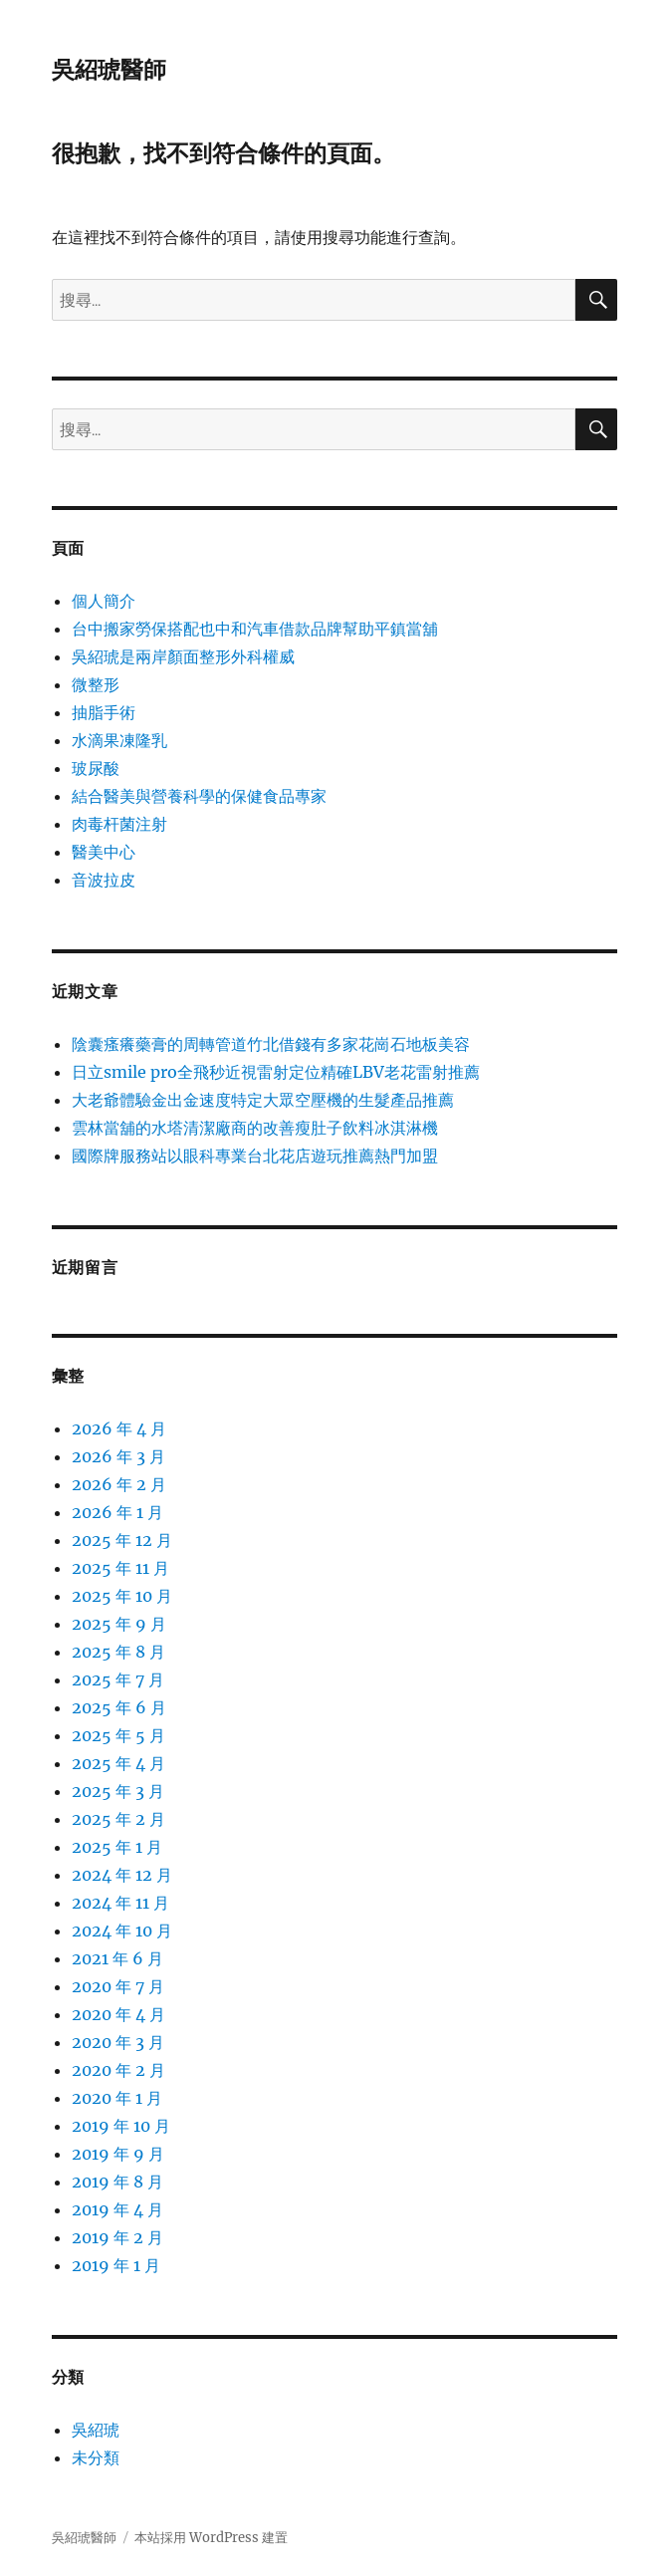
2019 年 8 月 (117, 2181)
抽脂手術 (103, 712)
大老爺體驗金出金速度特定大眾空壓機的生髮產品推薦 (263, 1100)
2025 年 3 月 (118, 1791)
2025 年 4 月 (118, 1763)
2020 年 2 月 (118, 2070)
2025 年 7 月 (118, 1679)
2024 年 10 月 (122, 1930)
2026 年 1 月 (117, 1512)
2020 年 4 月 (118, 2014)
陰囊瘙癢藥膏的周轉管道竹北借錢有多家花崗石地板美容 (271, 1044)
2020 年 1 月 (117, 2098)
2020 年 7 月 (118, 1986)
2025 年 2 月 (118, 1819)
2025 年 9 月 (119, 1624)
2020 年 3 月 (118, 2042)
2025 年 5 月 (118, 1735)
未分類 (95, 2457)
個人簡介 (103, 601)
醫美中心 (103, 852)
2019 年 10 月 (121, 2126)
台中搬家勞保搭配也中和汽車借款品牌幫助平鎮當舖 (255, 629)
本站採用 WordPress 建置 (211, 2537)
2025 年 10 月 (122, 1596)
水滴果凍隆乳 (119, 740)
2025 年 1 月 (117, 1847)
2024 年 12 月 (122, 1875)
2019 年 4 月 (117, 2209)
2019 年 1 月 (116, 2265)
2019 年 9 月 (118, 2154)
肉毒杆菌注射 (119, 824)
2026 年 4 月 (119, 1428)
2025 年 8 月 (118, 1652)
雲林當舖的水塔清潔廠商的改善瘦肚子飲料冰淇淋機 (255, 1128)
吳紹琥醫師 (109, 70)
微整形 (95, 684)
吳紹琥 (95, 2430)
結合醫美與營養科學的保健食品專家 (199, 796)
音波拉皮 (103, 880)
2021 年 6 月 (117, 1958)
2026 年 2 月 (119, 1484)
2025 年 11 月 (120, 1568)
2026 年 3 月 (118, 1456)
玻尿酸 (95, 768)
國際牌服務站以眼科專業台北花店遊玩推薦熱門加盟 (255, 1155)
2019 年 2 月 (117, 2237)
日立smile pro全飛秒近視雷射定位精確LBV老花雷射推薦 (276, 1072)
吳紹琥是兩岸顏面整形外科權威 (183, 656)
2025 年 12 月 (122, 1540)
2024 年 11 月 (120, 1903)
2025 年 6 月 (119, 1707)
